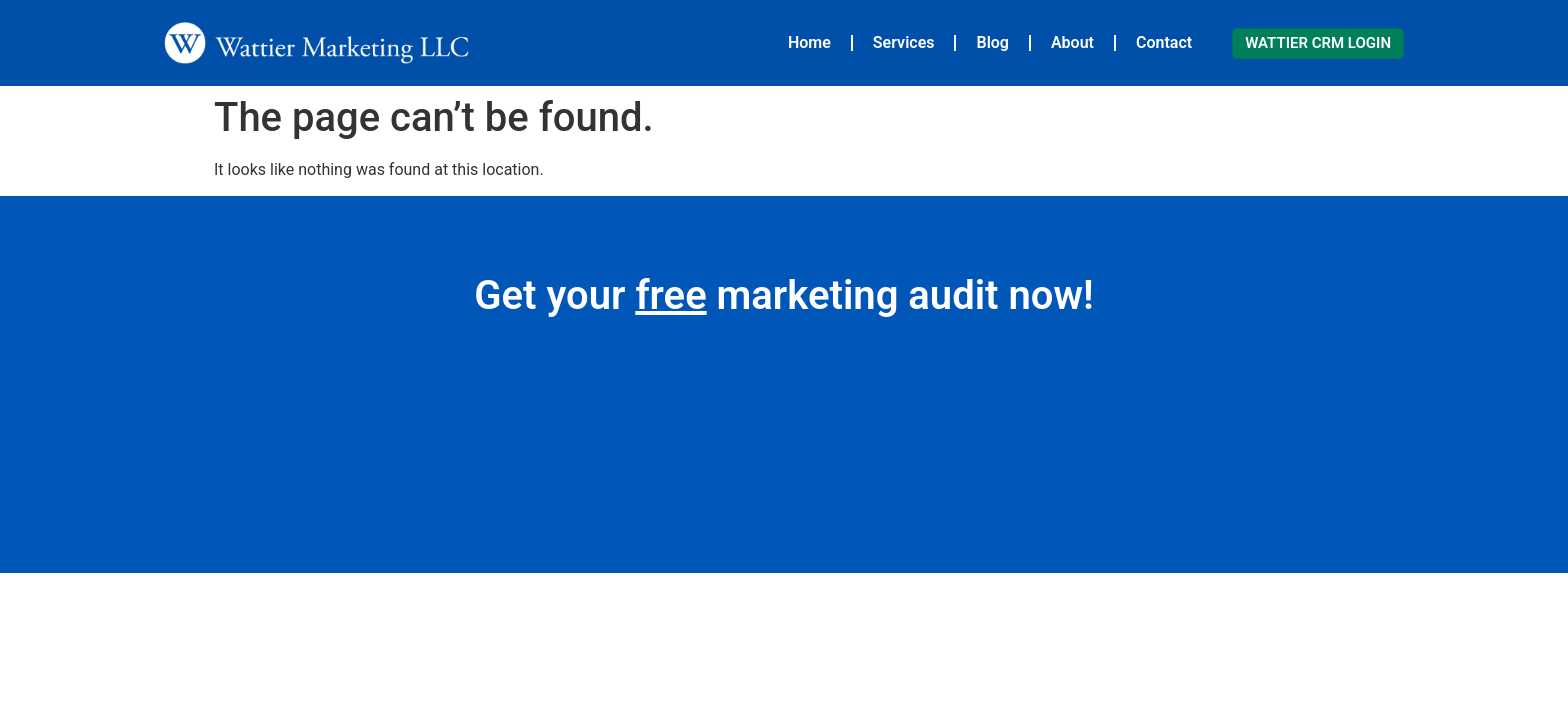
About (1072, 42)
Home (809, 42)
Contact (1164, 42)
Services (904, 42)
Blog (992, 42)
